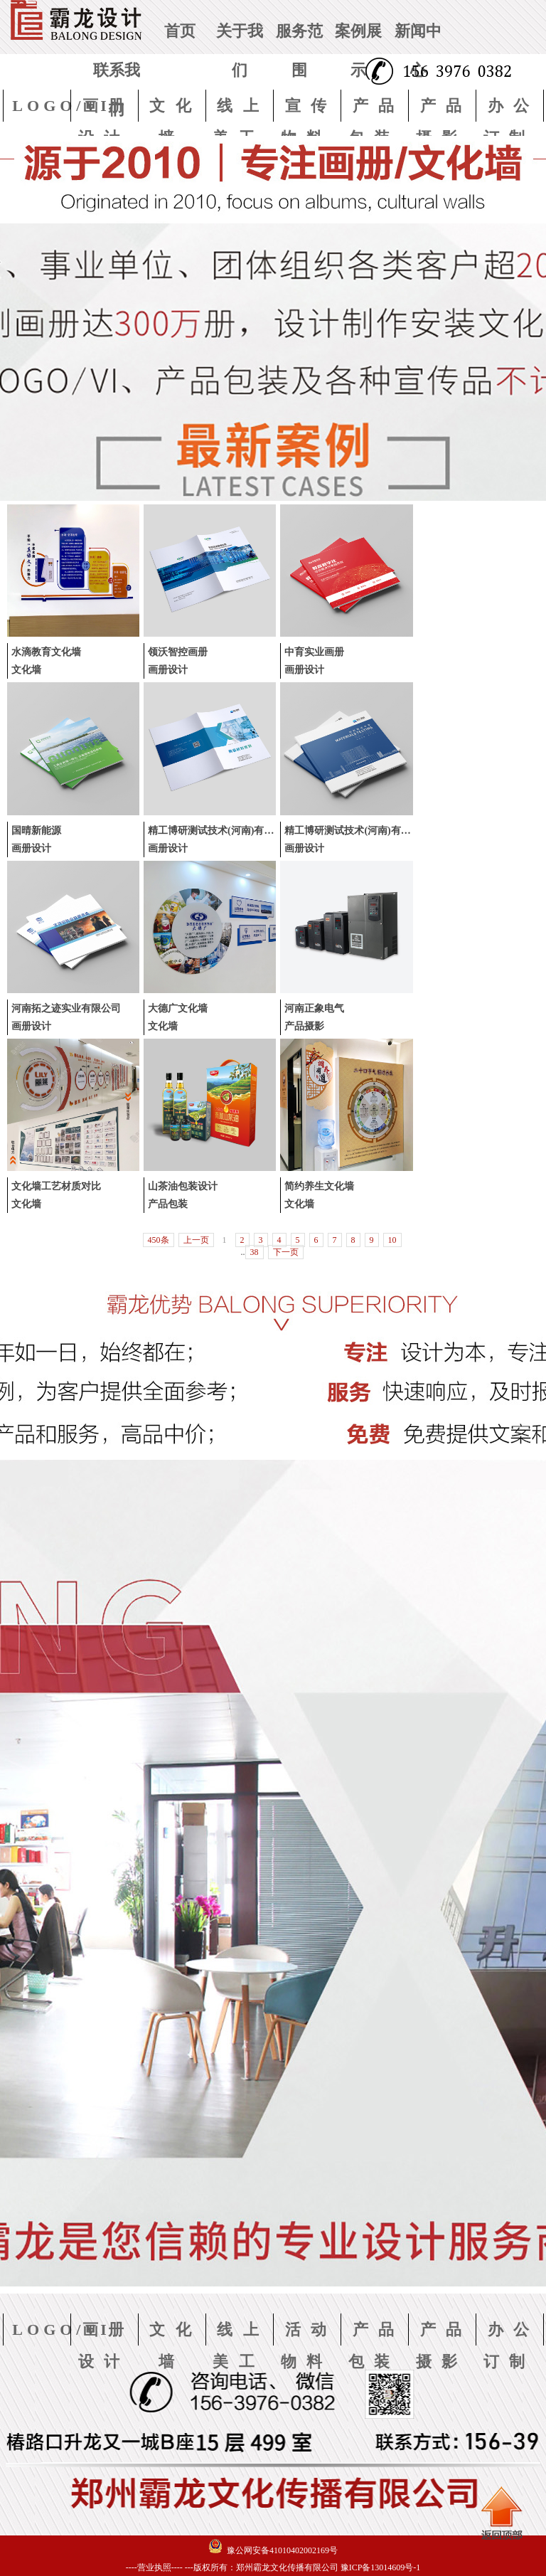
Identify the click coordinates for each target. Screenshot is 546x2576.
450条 (158, 1240)
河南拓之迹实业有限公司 (66, 1008)
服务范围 (299, 50)
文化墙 (26, 669)
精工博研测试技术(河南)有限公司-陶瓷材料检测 (252, 830)
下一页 (286, 1252)
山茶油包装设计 (183, 1186)
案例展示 (358, 50)
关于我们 (239, 50)
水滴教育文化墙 (46, 652)
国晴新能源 (36, 830)
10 (392, 1240)
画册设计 (168, 669)
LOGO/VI (61, 106)
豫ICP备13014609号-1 (381, 2567)
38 (254, 1252)
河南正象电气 (314, 1008)
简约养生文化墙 (319, 1186)
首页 (180, 31)
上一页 (196, 1240)
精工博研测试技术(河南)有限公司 (357, 830)
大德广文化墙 (178, 1008)
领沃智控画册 (178, 652)
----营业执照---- (154, 2567)
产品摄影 (304, 1026)
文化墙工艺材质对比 (56, 1186)
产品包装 (168, 1204)
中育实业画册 (314, 652)
